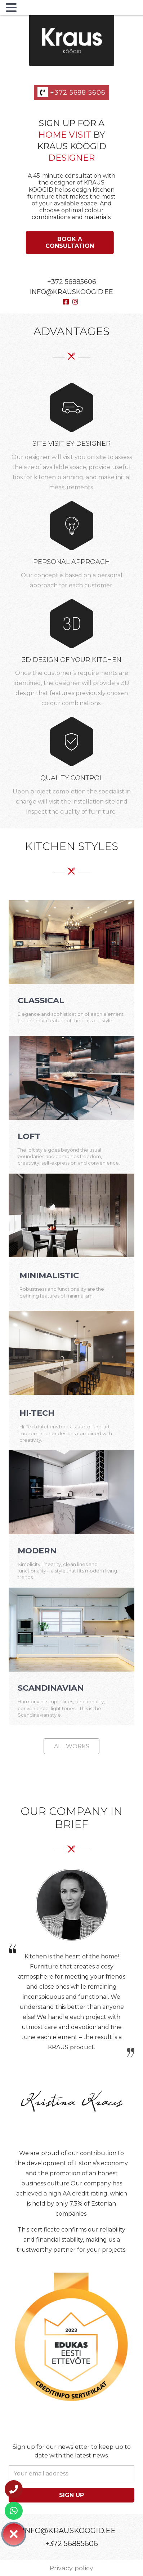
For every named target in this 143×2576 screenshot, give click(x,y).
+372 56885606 (71, 282)
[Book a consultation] (70, 242)
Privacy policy (71, 2568)
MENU (30, 9)
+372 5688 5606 (71, 93)
